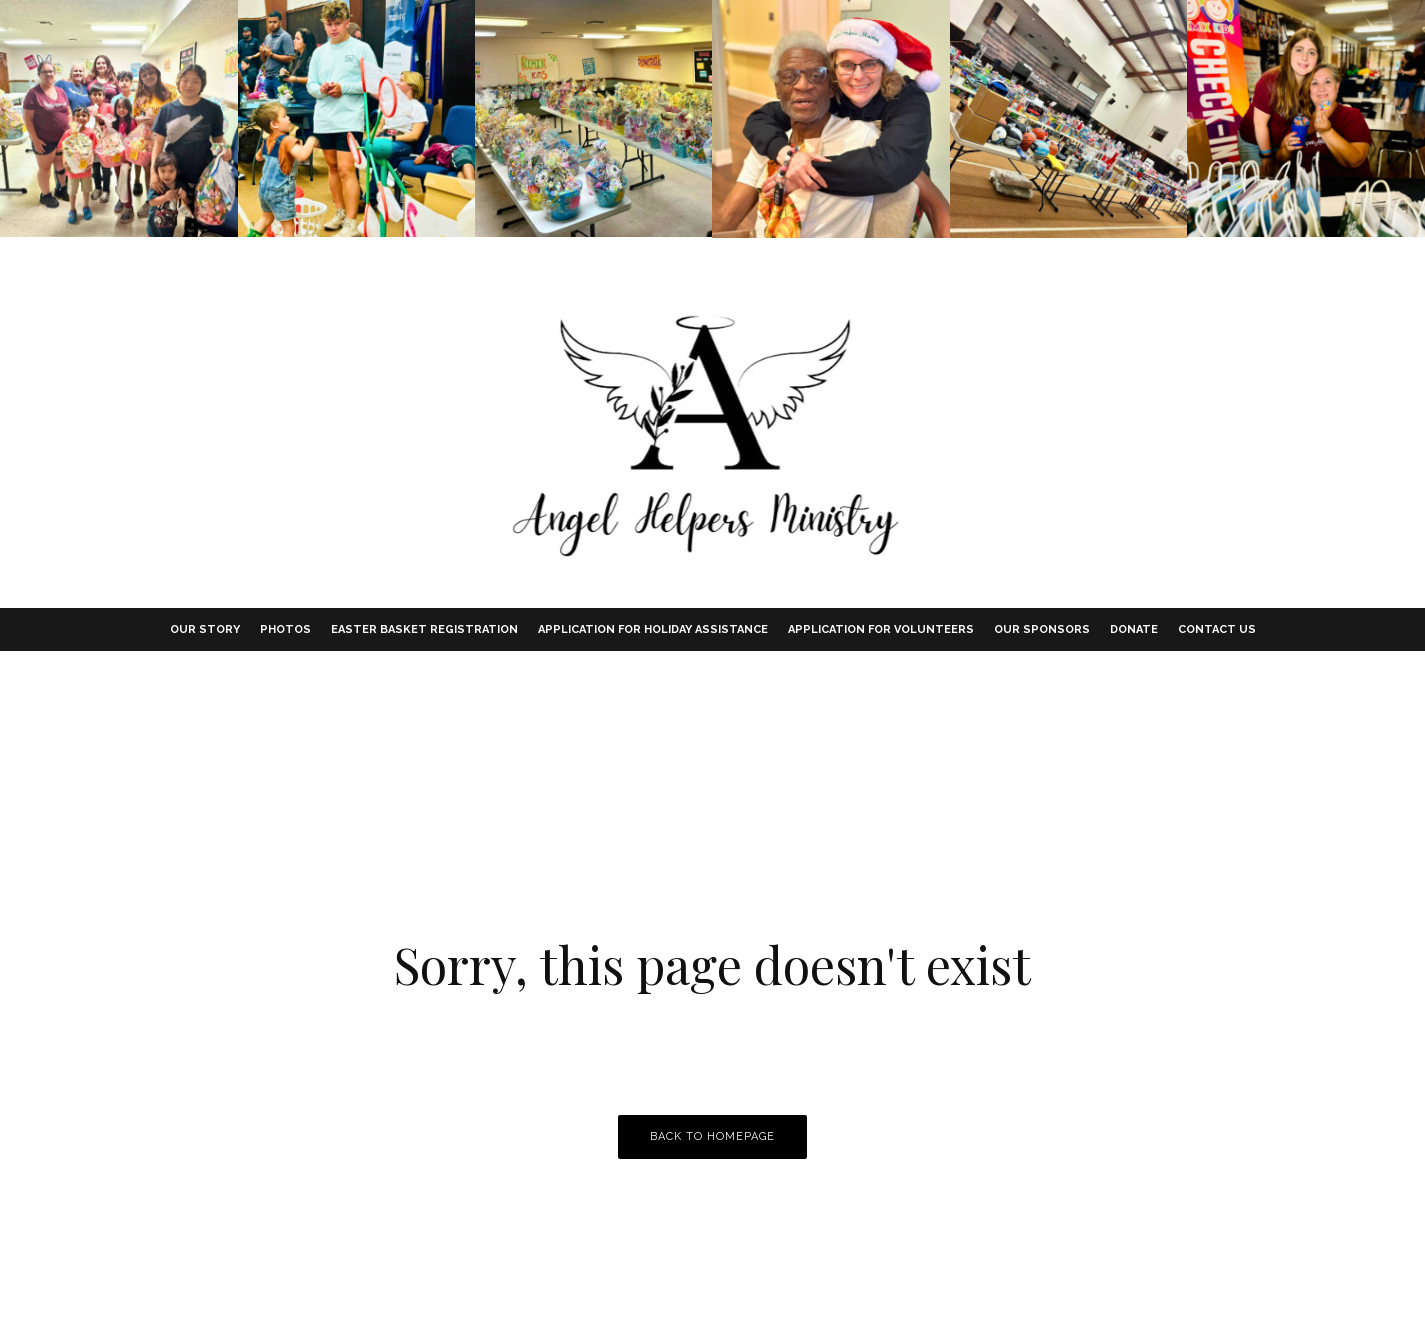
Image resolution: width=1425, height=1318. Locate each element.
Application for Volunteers (881, 629)
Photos (285, 629)
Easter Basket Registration (424, 629)
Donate (1134, 629)
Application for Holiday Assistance (653, 629)
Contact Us (1217, 629)
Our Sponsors (1042, 629)
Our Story (205, 629)
